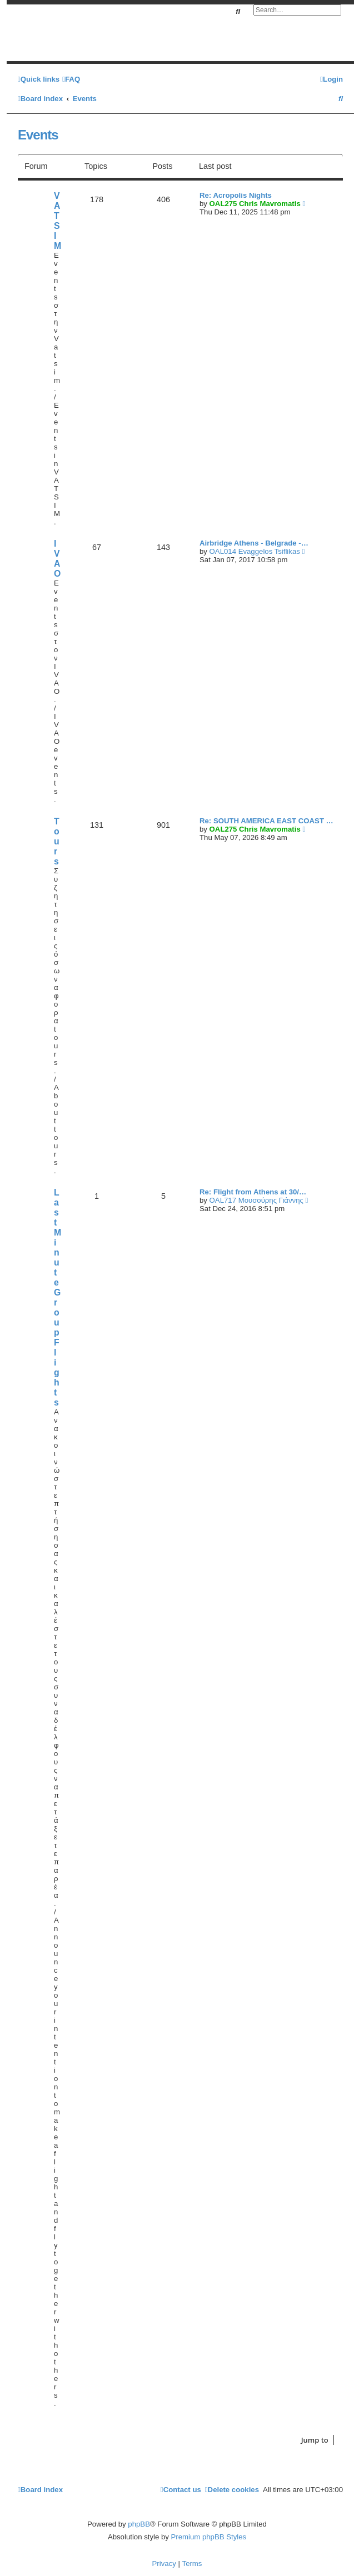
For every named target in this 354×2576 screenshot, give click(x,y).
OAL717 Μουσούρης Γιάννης (256, 1200)
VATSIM (57, 221)
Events (38, 134)
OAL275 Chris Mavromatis (255, 203)
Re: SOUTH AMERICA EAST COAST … (266, 821)
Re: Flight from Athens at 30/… (253, 1192)
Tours (56, 841)
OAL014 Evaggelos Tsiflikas (255, 551)
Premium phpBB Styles (209, 2537)
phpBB (139, 2524)
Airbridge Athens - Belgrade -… (254, 543)
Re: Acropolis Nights (236, 195)
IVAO (57, 558)
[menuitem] (71, 79)
